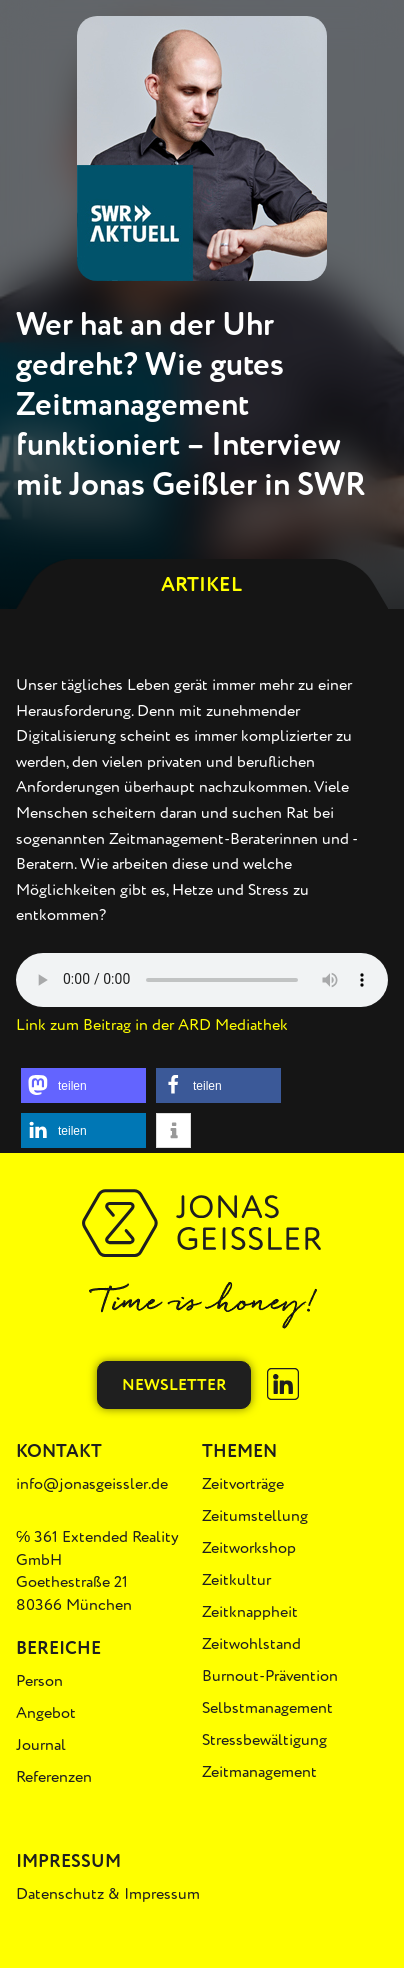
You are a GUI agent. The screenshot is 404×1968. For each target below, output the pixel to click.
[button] (83, 1085)
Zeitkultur (236, 1580)
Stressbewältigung (264, 1740)
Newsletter (174, 1385)
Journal (41, 1745)
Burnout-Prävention (270, 1676)
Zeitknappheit (250, 1612)
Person (39, 1681)
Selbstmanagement (267, 1708)
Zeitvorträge (243, 1484)
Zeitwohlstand (251, 1644)
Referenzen (54, 1777)
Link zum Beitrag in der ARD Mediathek (152, 1025)
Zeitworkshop (249, 1548)
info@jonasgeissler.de (92, 1484)
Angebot (46, 1713)
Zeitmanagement (259, 1772)
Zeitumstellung (255, 1516)
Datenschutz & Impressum (108, 1894)
